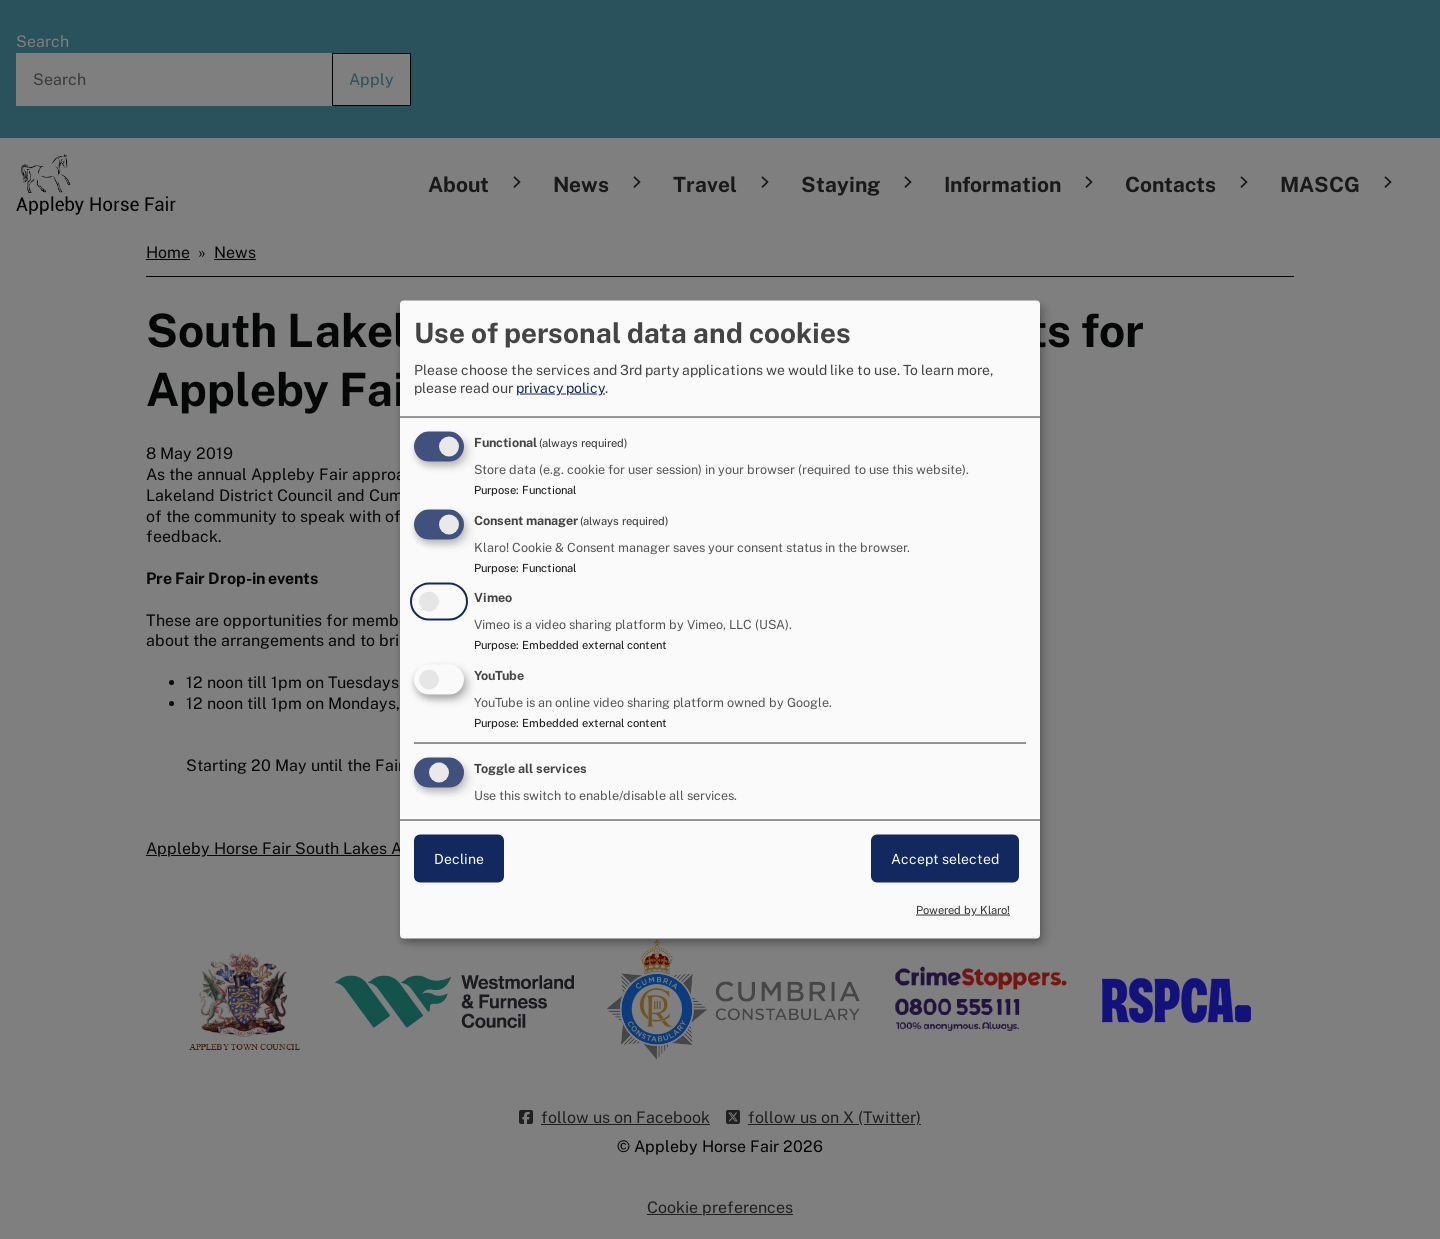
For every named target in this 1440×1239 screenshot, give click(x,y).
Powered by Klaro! (963, 909)
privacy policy (560, 387)
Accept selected (945, 859)
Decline (459, 859)
